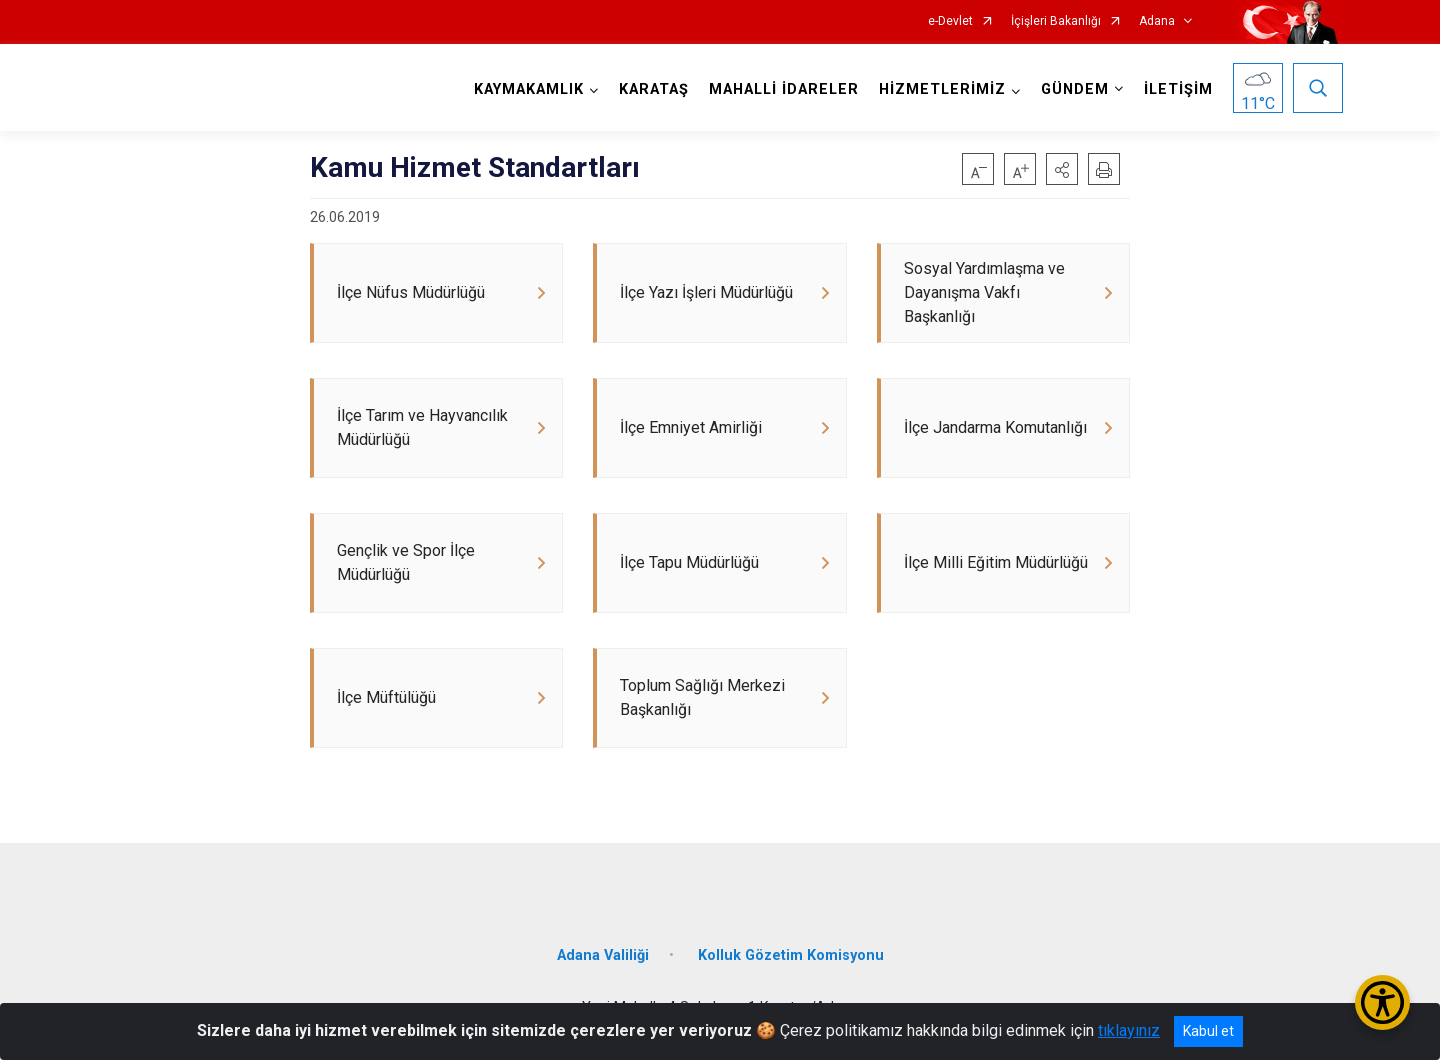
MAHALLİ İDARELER (784, 89)
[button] (1062, 169)
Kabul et (1208, 1031)
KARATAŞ (654, 89)
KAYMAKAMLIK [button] (529, 89)
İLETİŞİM (1178, 89)
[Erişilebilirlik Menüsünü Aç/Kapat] (1382, 1002)
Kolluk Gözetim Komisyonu (791, 955)
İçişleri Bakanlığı (1056, 21)
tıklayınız (1129, 1030)
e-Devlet (950, 21)
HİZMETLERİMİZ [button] (942, 89)
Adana (1157, 21)
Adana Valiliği (603, 955)
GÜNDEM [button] (1075, 89)
